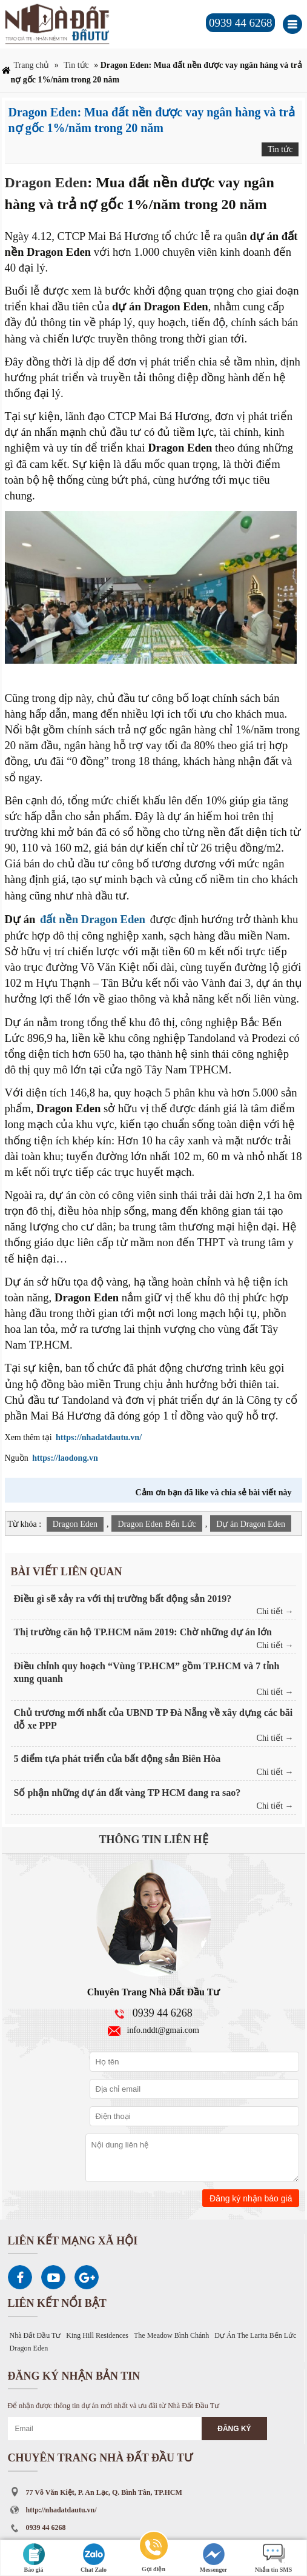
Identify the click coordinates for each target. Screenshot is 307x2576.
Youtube (53, 2277)
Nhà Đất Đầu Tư (35, 2335)
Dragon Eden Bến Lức (156, 1524)
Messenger (214, 2558)
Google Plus (86, 2277)
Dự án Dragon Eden (250, 1524)
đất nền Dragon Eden (92, 919)
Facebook (20, 2277)
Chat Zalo (94, 2558)
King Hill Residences (97, 2335)
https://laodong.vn (65, 1458)
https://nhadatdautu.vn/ (99, 1437)
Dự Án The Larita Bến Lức (255, 2335)
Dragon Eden (46, 182)
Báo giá (34, 2558)
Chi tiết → (275, 1611)
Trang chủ (32, 65)
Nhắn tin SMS (273, 2558)
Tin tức (76, 65)
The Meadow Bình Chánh (171, 2335)
